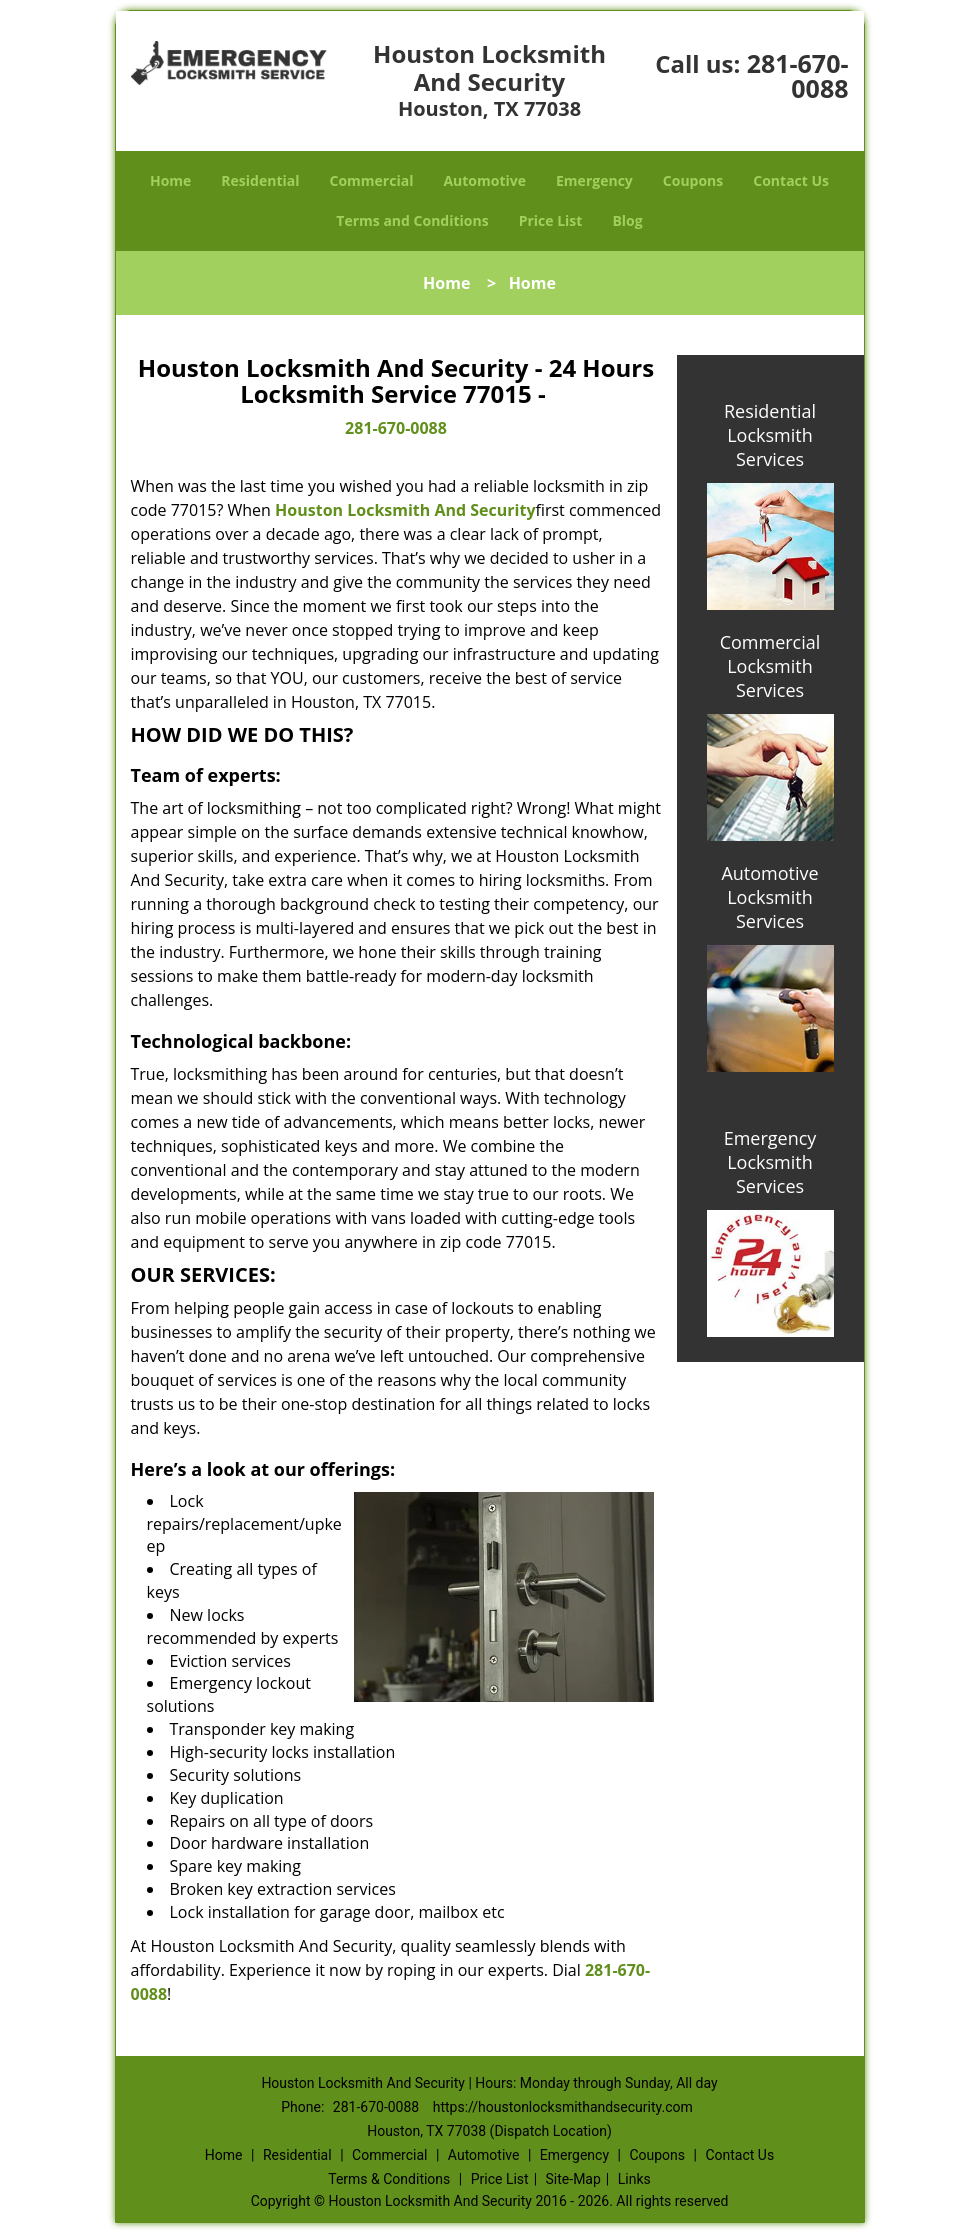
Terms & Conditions (389, 2179)
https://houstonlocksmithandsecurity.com (563, 2107)
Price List (551, 220)
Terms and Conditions (412, 220)
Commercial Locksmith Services (770, 666)
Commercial (372, 180)
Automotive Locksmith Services (769, 897)
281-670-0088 (798, 75)
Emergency (594, 180)
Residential (260, 180)
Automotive (484, 180)
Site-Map (573, 2179)
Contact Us (791, 180)
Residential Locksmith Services (770, 435)
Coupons (693, 180)
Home (170, 180)
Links (634, 2179)
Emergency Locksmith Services (770, 1162)
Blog (627, 220)
